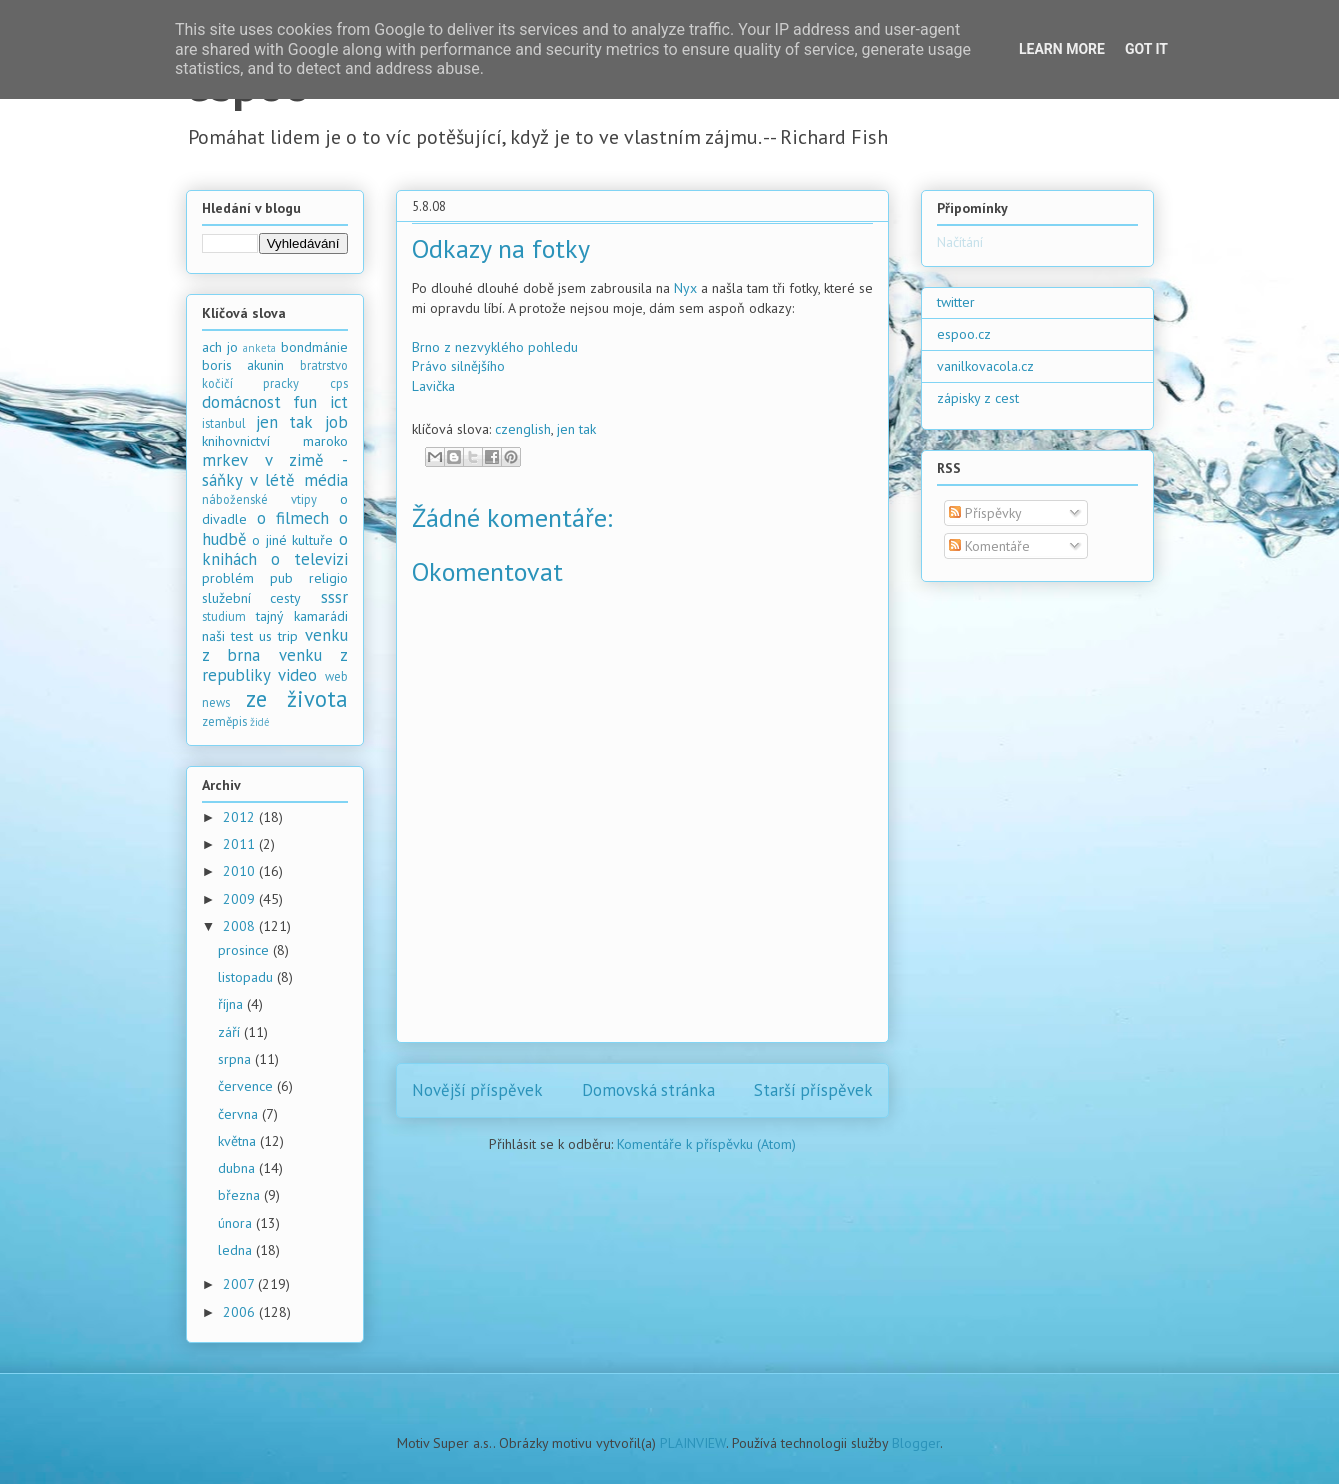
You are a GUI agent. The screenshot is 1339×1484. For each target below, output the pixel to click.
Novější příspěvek (477, 1090)
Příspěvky (985, 513)
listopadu (247, 977)
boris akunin (243, 365)
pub (281, 578)
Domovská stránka (648, 1090)
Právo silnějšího (458, 366)
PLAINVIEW (693, 1443)
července (247, 1086)
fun (305, 402)
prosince (245, 950)
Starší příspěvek (813, 1090)
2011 (241, 844)
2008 (241, 926)
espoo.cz (964, 334)
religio (328, 578)
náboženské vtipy (259, 499)
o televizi (309, 559)
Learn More (1062, 49)
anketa (259, 348)
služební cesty (252, 598)
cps (339, 383)
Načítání (960, 242)
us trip (278, 636)
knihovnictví (236, 441)
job (336, 422)
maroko (325, 441)
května (239, 1141)
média (326, 480)
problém (228, 578)
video (297, 675)
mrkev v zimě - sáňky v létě (275, 470)
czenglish (523, 429)
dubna (238, 1168)
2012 (241, 817)
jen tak (576, 429)
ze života (297, 698)
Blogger (916, 1443)
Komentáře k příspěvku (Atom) (706, 1144)
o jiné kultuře (292, 540)
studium (224, 616)
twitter (956, 302)
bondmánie (314, 347)
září (231, 1032)
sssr (334, 597)
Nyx (685, 288)
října (232, 1004)
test (242, 636)
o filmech (293, 518)
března (241, 1195)
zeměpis (224, 721)
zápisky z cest (978, 398)
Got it (1146, 49)
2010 (241, 871)
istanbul (224, 423)
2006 (241, 1312)
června (240, 1114)
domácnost (241, 402)
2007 (240, 1284)
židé (260, 722)
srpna (236, 1059)
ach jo (220, 347)
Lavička (433, 386)
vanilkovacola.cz (985, 366)
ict (339, 402)
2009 (241, 899)
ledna (237, 1250)
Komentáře (989, 546)
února (237, 1223)
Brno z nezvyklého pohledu (495, 347)
